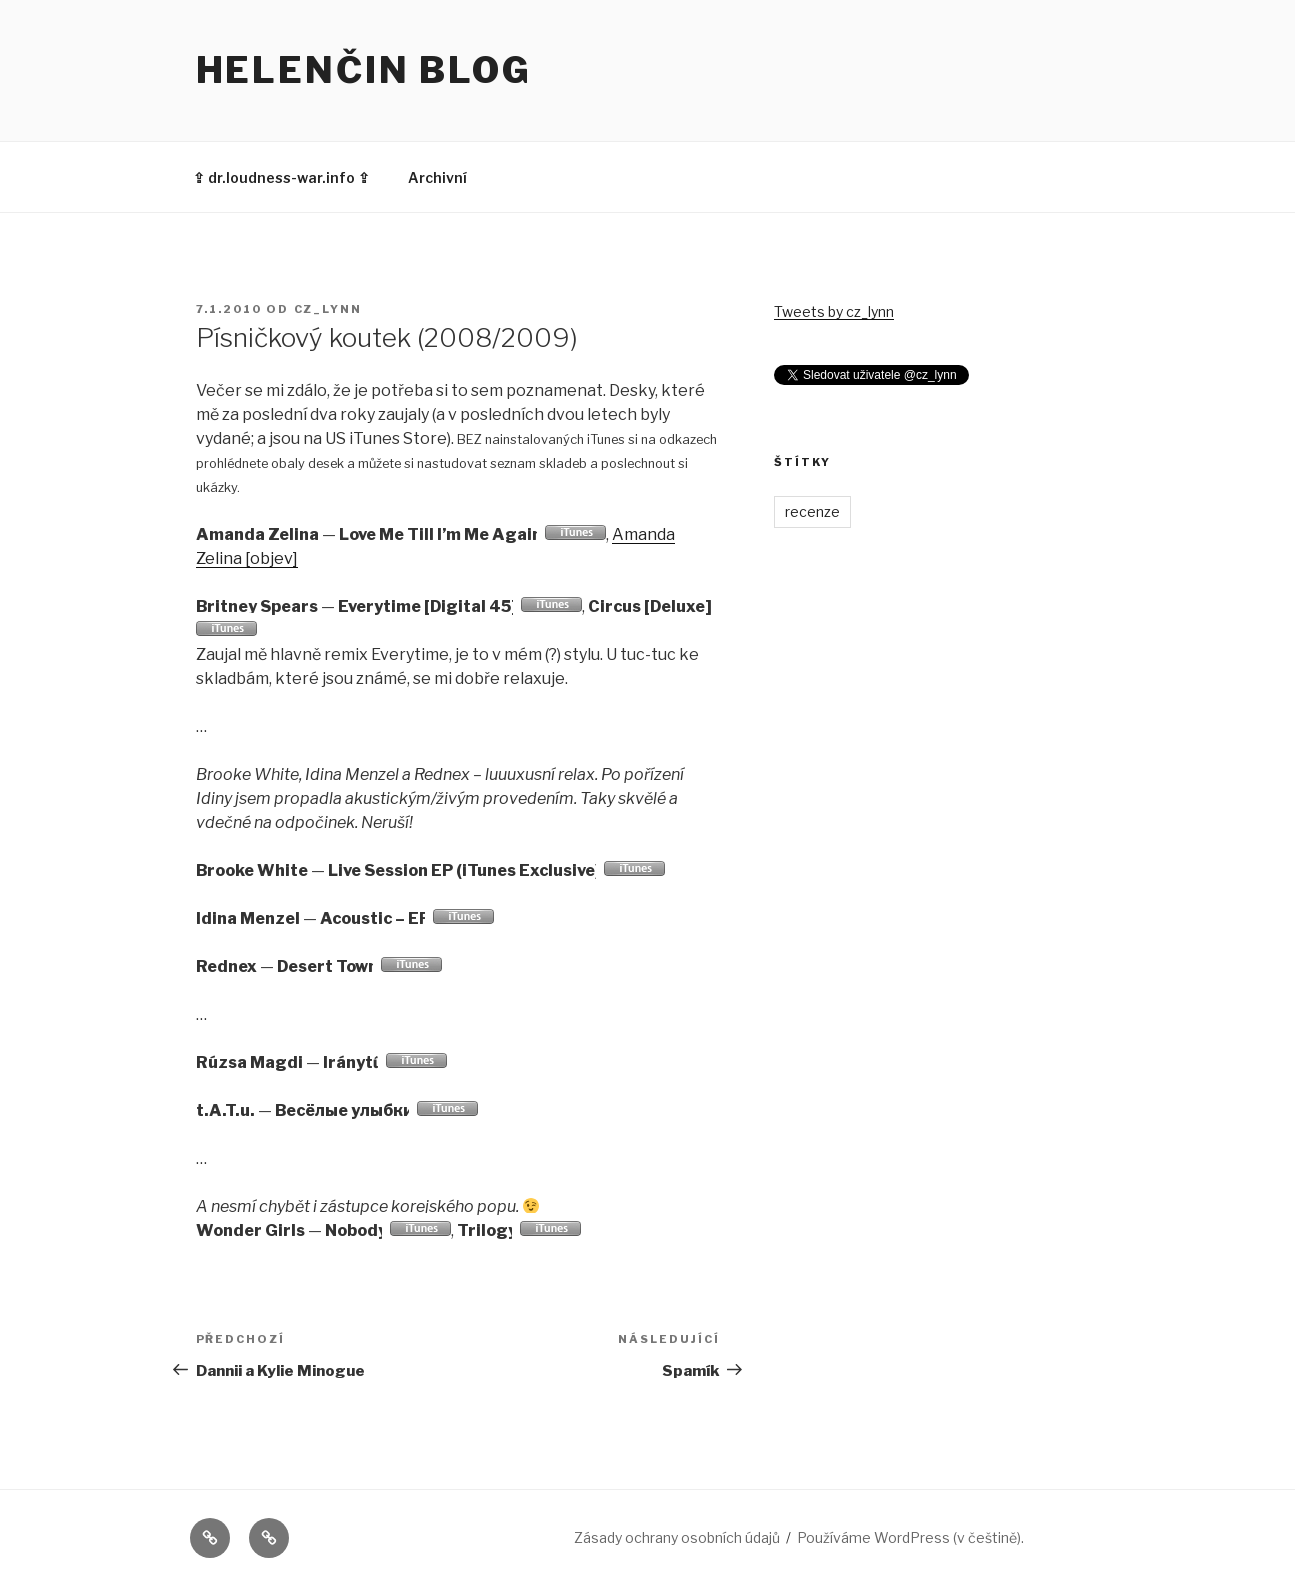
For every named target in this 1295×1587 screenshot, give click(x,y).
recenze (812, 511)
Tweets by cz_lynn (834, 311)
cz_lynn (328, 309)
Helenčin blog (364, 70)
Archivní (437, 177)
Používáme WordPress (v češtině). (910, 1537)
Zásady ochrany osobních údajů (677, 1537)
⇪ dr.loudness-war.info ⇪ (281, 177)
